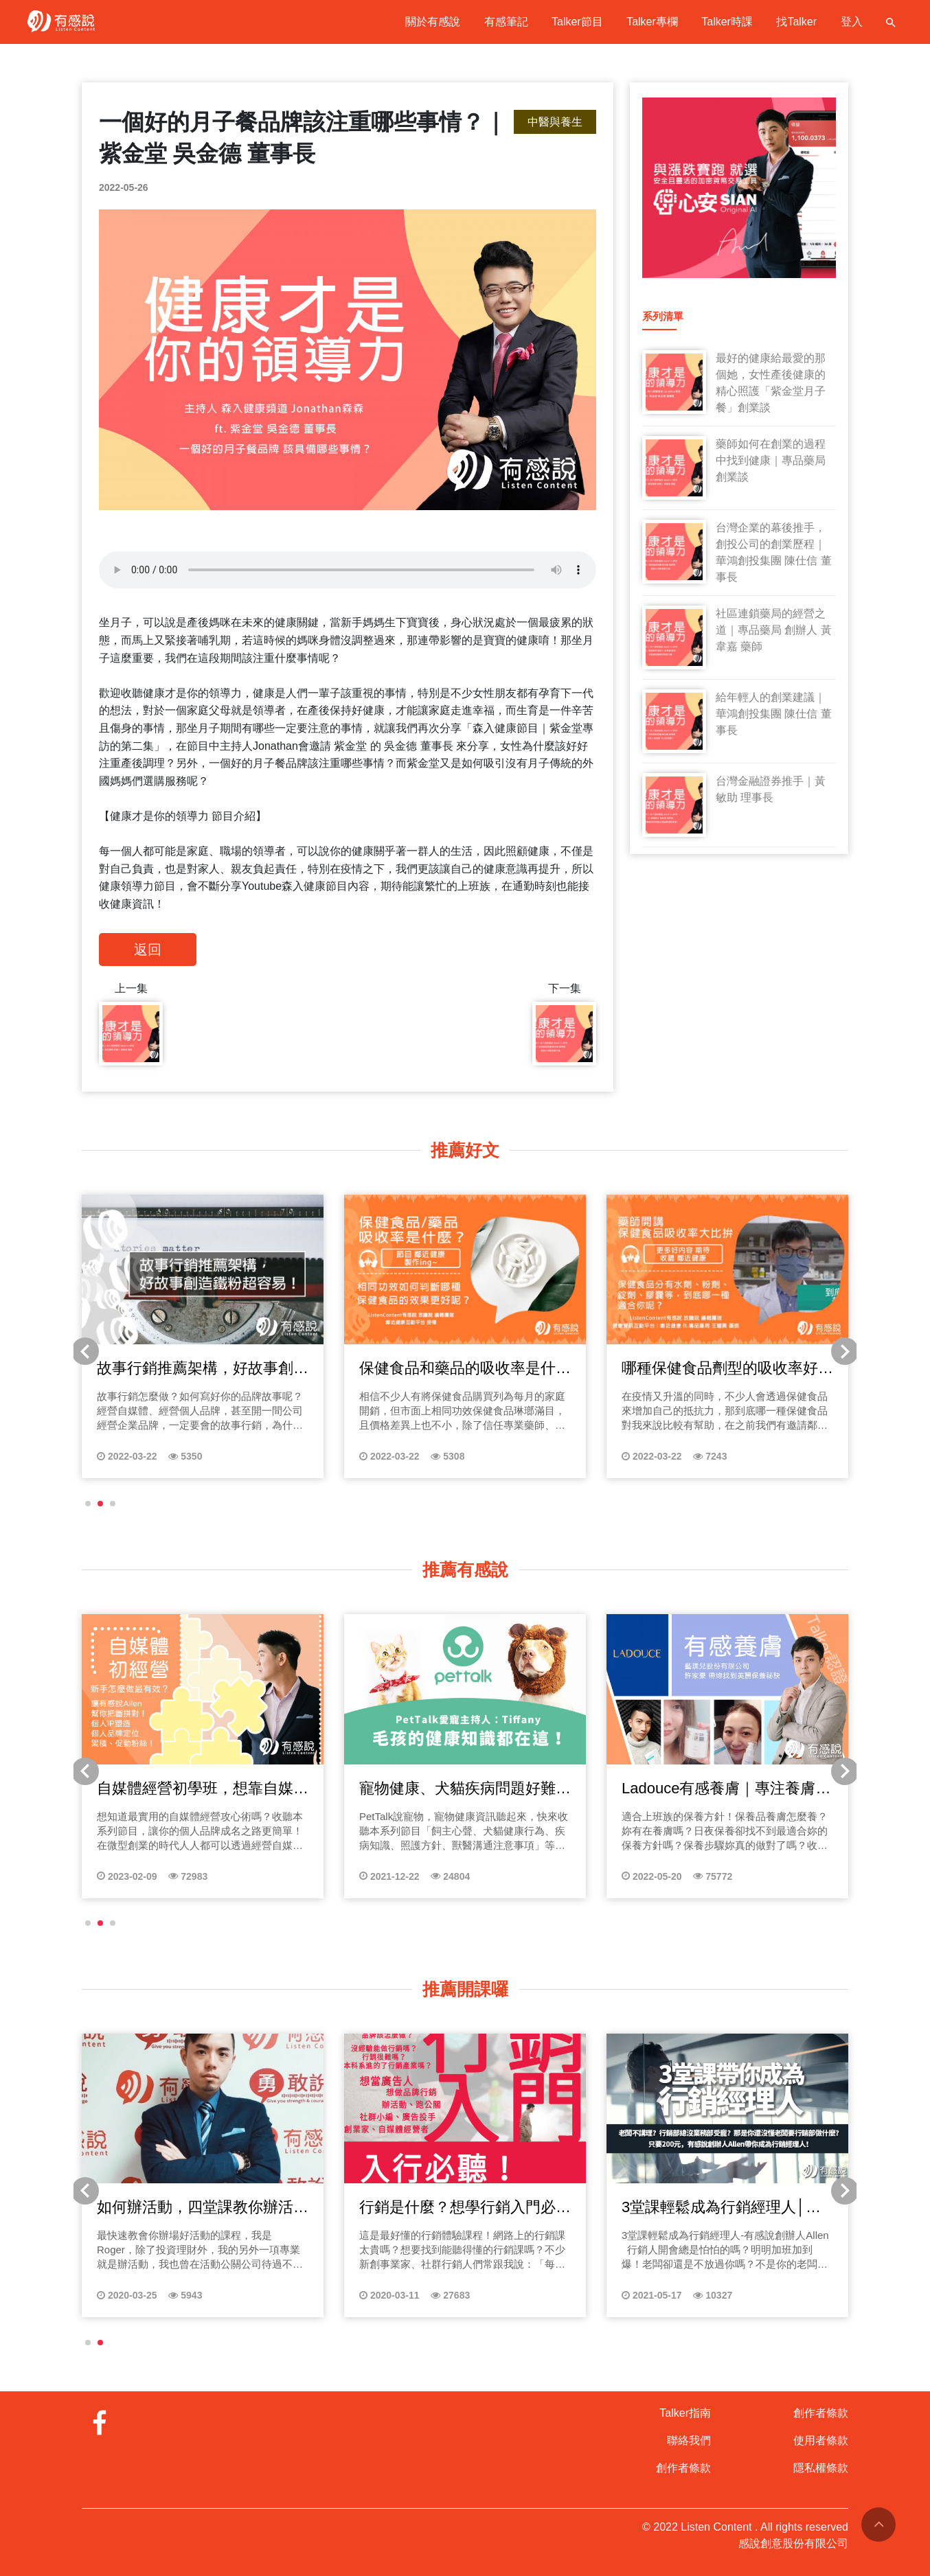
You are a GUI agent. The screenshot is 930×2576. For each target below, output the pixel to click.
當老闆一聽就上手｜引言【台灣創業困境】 (172, 2208)
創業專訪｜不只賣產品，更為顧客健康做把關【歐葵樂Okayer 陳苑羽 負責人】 (697, 1369)
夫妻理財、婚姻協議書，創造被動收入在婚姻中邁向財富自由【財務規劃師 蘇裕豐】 (697, 1788)
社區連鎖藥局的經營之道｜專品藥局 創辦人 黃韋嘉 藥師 (774, 630)
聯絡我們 (689, 2440)
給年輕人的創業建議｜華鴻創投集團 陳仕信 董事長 (774, 713)
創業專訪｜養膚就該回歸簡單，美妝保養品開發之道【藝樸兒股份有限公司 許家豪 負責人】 (435, 1369)
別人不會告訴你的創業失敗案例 (435, 2207)
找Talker (796, 21)
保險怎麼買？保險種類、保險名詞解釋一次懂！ (435, 1788)
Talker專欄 (652, 21)
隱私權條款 (820, 2468)
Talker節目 (577, 21)
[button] (88, 1503)
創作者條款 (683, 2468)
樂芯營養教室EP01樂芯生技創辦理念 (168, 1788)
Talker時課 (727, 21)
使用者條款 (820, 2440)
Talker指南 (685, 2413)
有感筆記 (506, 21)
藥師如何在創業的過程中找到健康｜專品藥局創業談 (771, 460)
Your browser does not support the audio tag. (347, 569)
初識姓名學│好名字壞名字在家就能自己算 (694, 2208)
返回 (147, 949)
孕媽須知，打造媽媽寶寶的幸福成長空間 (172, 1369)
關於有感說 (432, 21)
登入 (852, 21)
